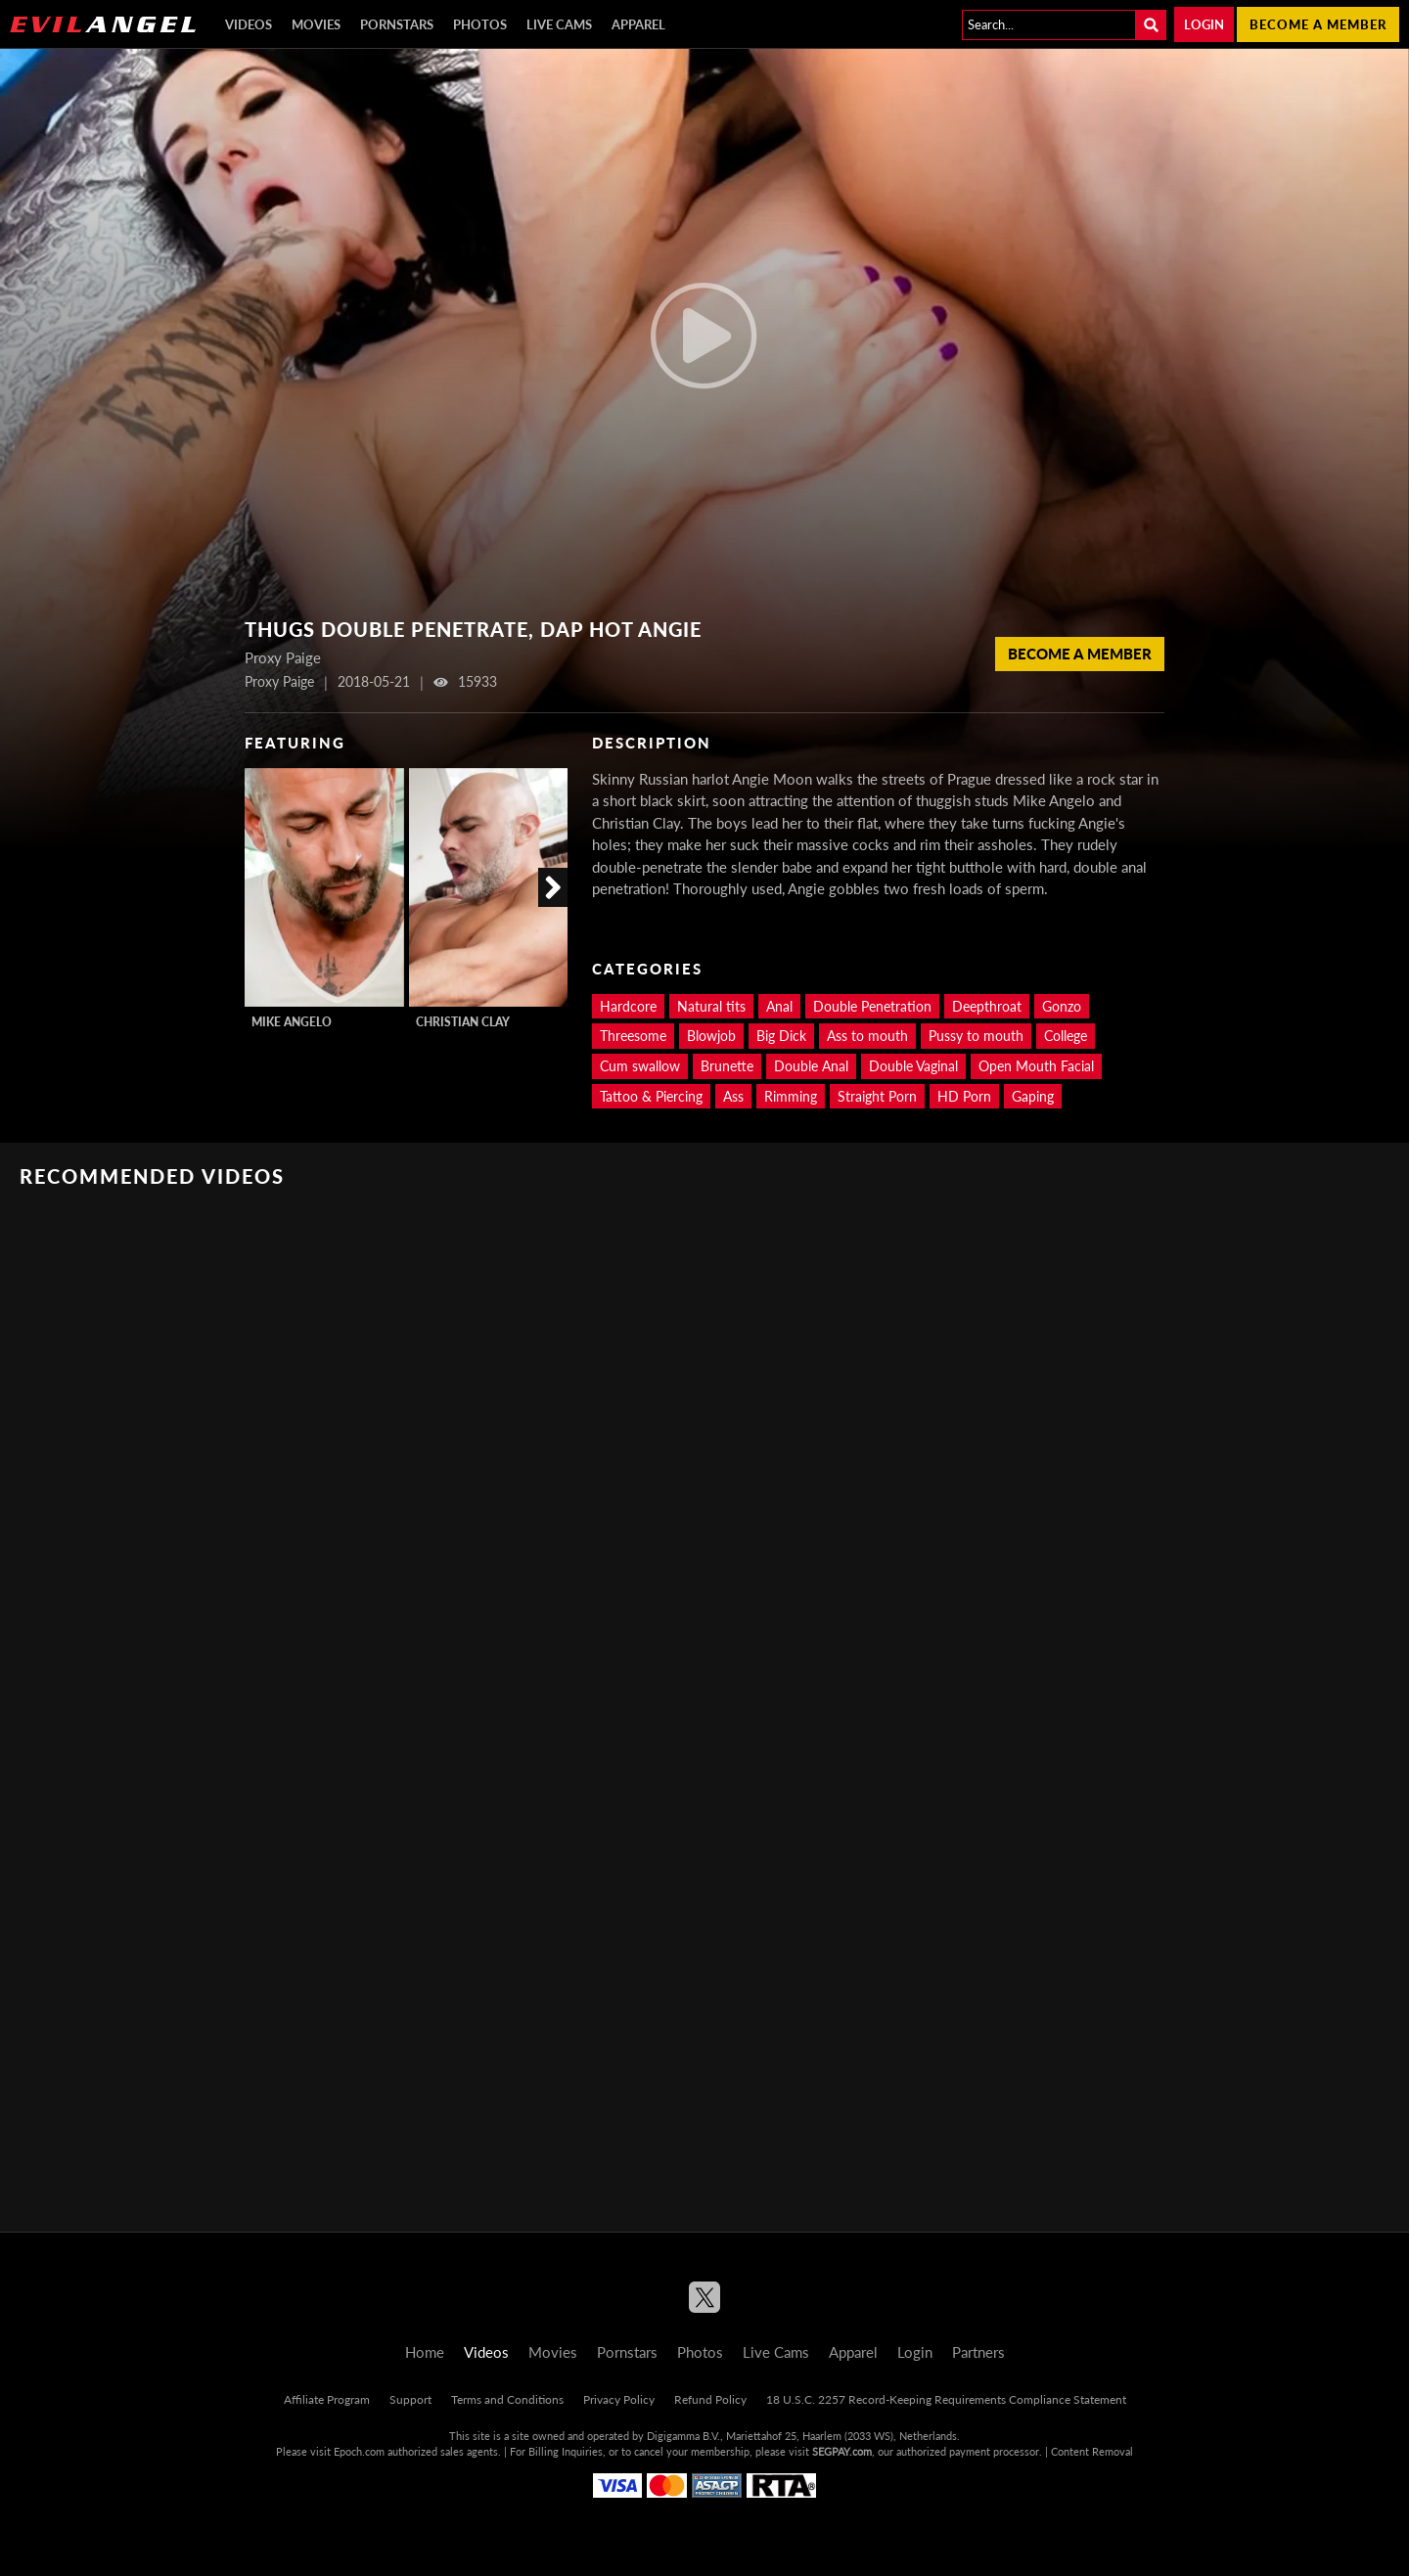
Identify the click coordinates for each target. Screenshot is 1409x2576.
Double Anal (811, 1066)
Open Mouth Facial (1036, 1066)
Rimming (790, 1096)
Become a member (1318, 24)
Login (1204, 24)
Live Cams (559, 24)
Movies (316, 24)
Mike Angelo (291, 1022)
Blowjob (711, 1035)
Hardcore (628, 1006)
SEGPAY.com (842, 2451)
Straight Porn (877, 1096)
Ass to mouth (867, 1035)
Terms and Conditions (507, 2399)
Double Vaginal (913, 1066)
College (1065, 1035)
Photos (480, 24)
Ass (733, 1096)
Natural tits (711, 1006)
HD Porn (964, 1096)
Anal (779, 1006)
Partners (978, 2352)
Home (424, 2352)
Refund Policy (710, 2399)
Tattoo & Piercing (651, 1096)
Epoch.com (359, 2451)
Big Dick (781, 1035)
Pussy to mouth (976, 1035)
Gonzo (1061, 1006)
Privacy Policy (619, 2399)
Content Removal (1092, 2451)
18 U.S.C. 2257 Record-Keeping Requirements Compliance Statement (946, 2399)
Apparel (638, 24)
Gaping (1033, 1096)
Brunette (727, 1066)
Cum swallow (640, 1066)
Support (410, 2399)
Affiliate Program (327, 2399)
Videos (248, 24)
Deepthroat (987, 1006)
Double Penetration (872, 1006)
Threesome (633, 1035)
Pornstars (396, 24)
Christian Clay (463, 1022)
